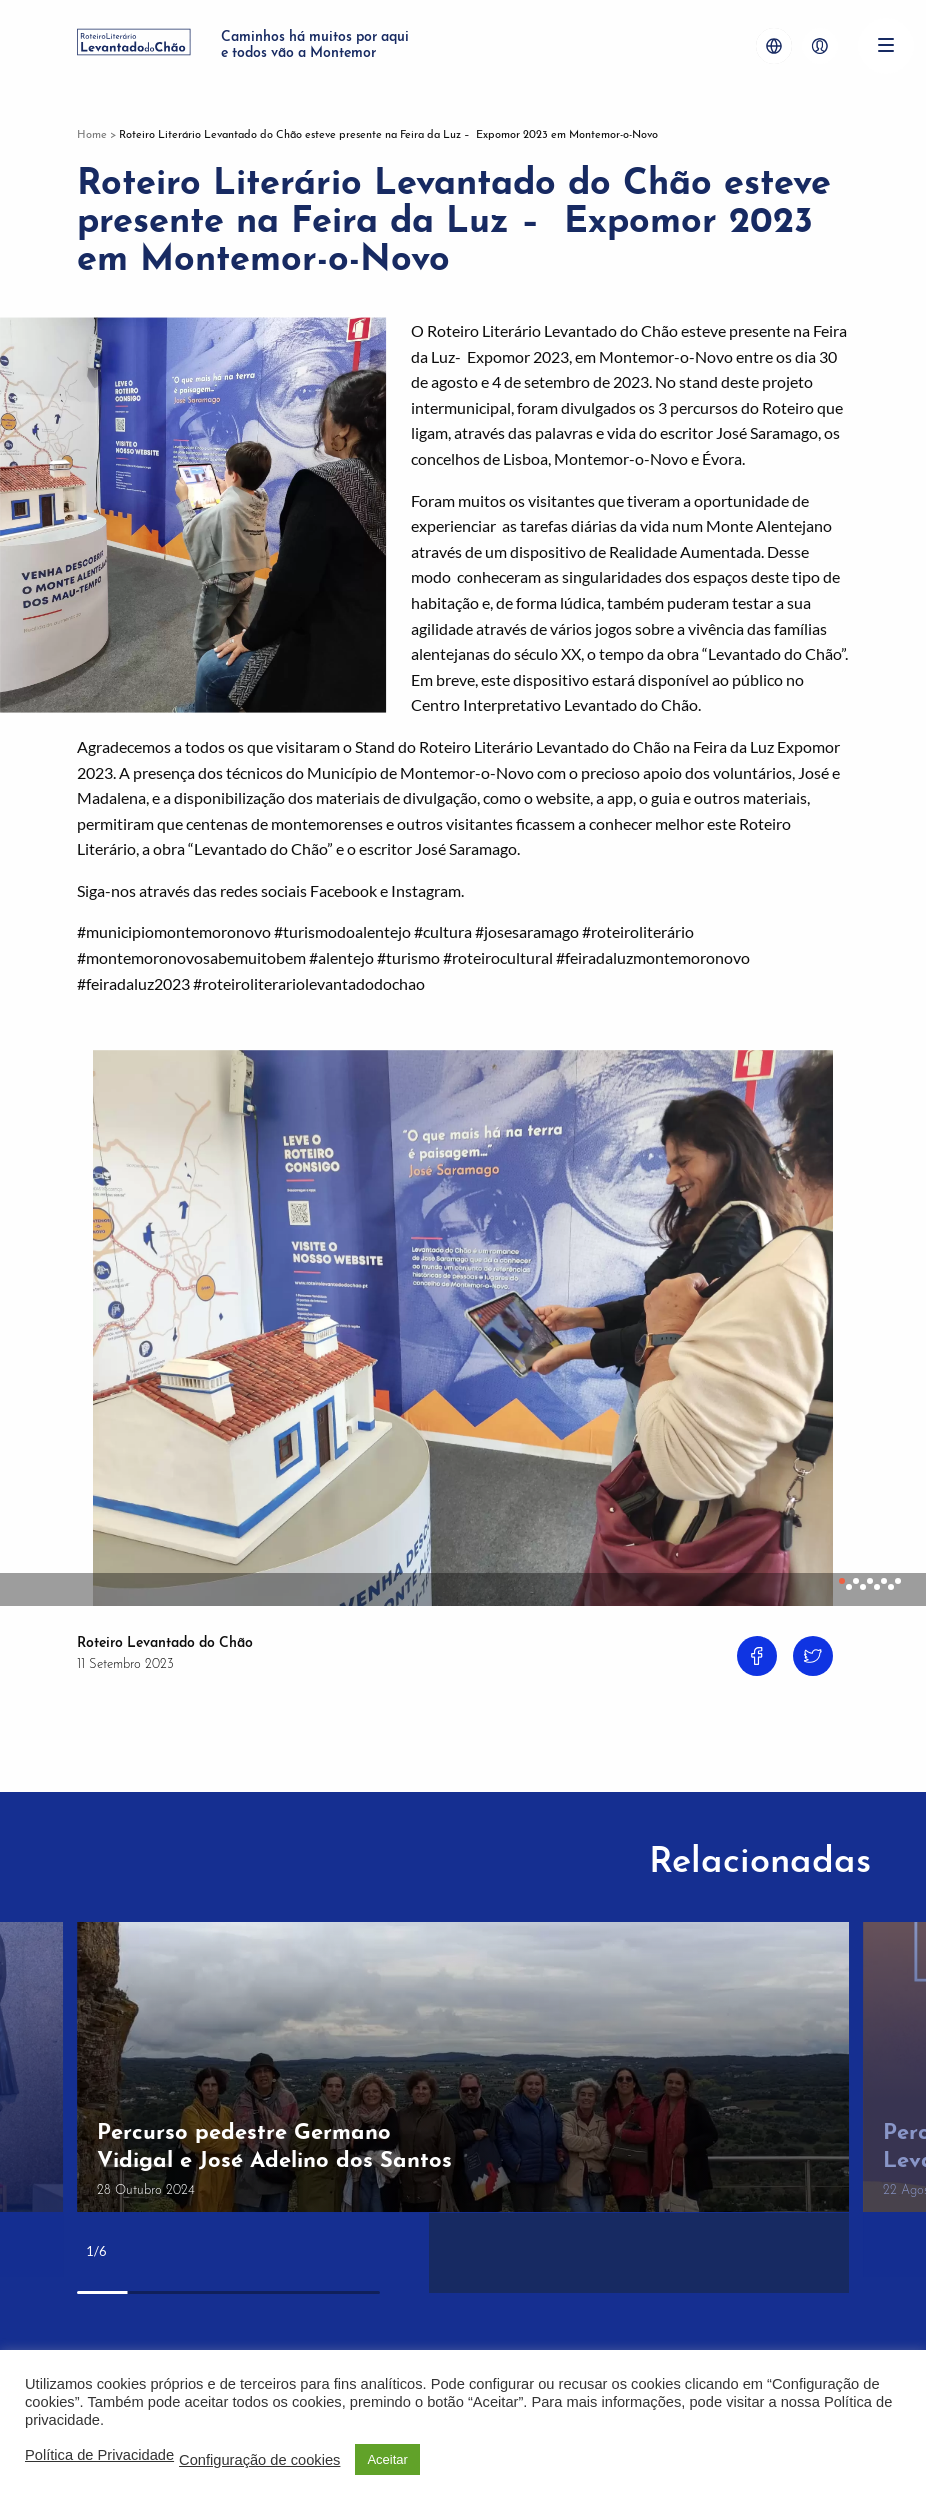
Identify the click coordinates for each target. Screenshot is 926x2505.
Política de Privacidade (99, 2455)
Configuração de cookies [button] (259, 2460)
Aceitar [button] (387, 2459)
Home (92, 135)
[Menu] (886, 46)
